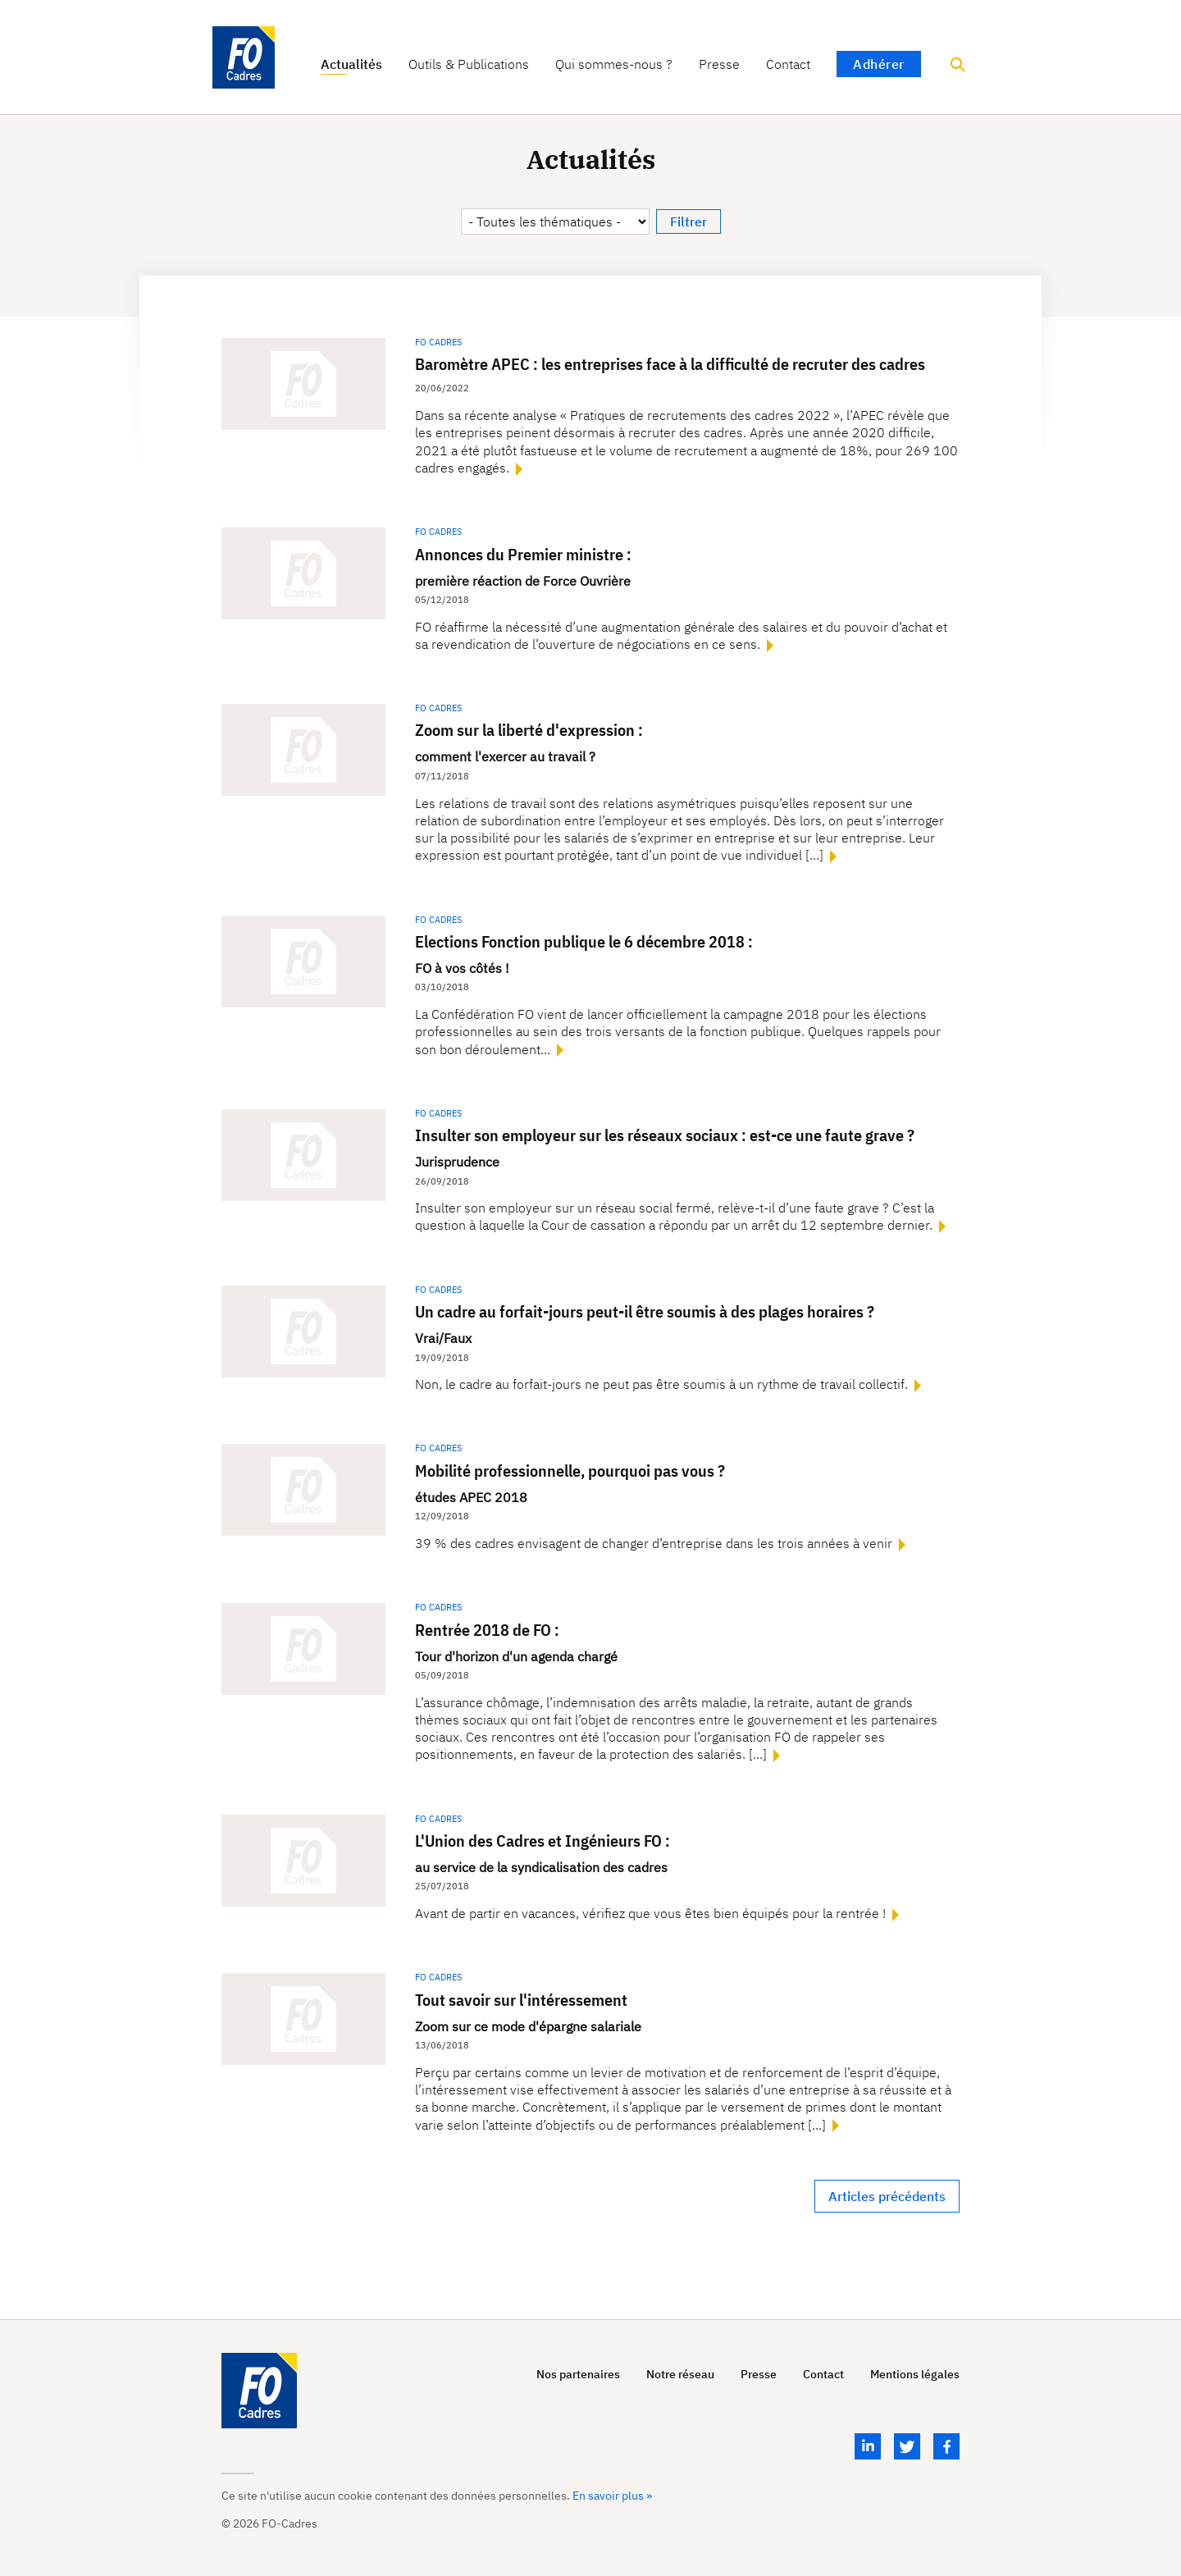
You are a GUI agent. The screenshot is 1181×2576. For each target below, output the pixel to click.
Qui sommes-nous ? (614, 64)
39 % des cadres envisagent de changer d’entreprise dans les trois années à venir (655, 1543)
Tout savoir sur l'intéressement (521, 2000)
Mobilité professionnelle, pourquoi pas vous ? (570, 1470)
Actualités (351, 64)
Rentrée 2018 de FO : (487, 1630)
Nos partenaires (578, 2375)
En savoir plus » (612, 2495)
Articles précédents (887, 2196)
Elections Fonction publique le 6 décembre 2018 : (584, 941)
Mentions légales (915, 2375)
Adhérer (879, 64)
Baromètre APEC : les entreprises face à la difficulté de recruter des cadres (670, 364)
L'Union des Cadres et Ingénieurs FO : (542, 1840)
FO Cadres (438, 342)
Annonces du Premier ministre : (523, 554)
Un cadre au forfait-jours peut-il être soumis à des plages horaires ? (644, 1311)
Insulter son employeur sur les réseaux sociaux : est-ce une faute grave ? (664, 1135)
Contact (788, 64)
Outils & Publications (468, 64)
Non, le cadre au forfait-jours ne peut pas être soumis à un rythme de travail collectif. (663, 1384)
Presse (719, 64)
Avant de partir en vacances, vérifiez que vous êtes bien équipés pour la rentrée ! (652, 1913)
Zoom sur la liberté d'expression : (529, 730)
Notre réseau (680, 2375)
